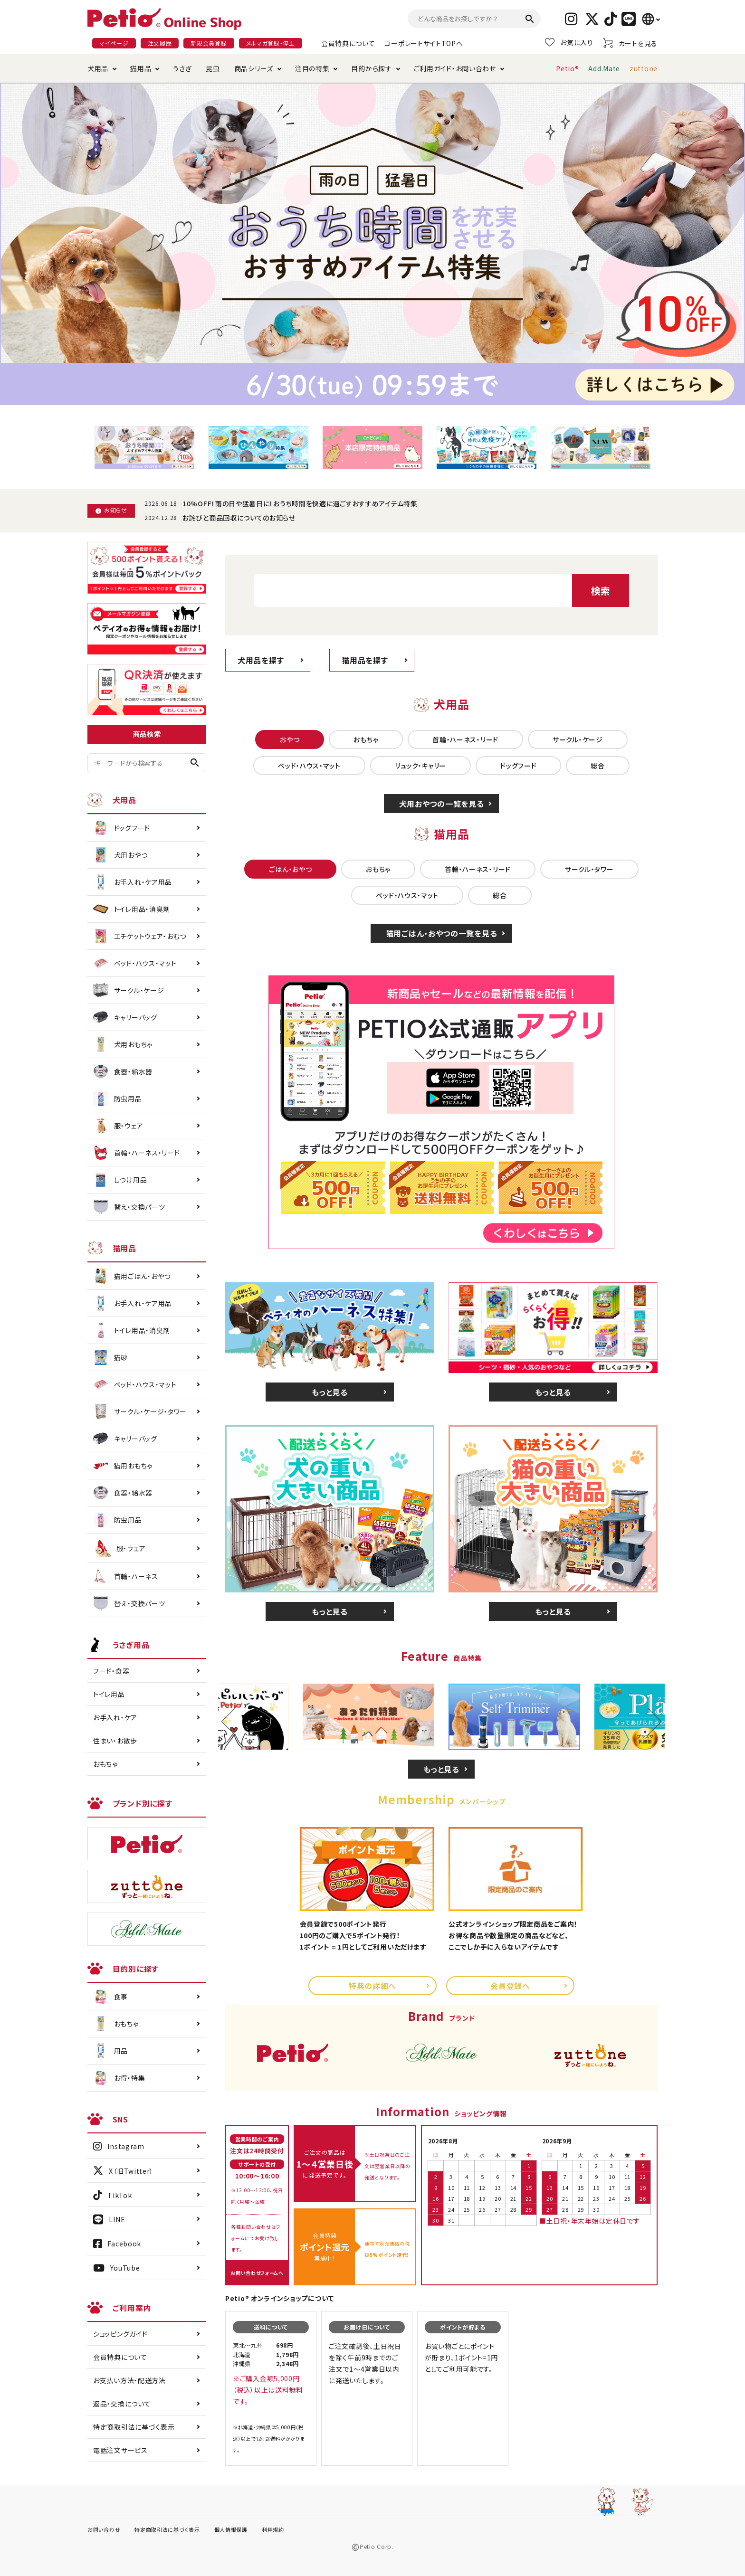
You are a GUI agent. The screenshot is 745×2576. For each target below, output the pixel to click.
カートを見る (630, 43)
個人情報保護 (231, 2529)
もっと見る (330, 1392)
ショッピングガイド (120, 2334)
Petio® (567, 68)
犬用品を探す (261, 660)
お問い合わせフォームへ (257, 2272)
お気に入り (569, 42)
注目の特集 (312, 68)
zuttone (644, 68)
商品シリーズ (253, 68)
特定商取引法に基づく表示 (133, 2427)
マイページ (114, 43)
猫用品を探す (365, 660)
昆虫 (213, 68)
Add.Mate (604, 68)
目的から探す (371, 68)
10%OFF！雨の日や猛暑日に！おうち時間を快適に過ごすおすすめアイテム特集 (300, 503)
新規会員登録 (209, 43)
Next (648, 1721)
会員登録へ (510, 1985)
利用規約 (273, 2529)
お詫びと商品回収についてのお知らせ (239, 517)
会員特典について (348, 43)
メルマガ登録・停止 (270, 43)
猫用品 (140, 68)
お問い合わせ (103, 2529)
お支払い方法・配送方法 (129, 2380)
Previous (234, 1721)
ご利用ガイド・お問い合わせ (455, 68)
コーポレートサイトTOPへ (423, 43)
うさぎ (182, 68)
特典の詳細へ (372, 1985)
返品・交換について (122, 2403)
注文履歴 (160, 43)
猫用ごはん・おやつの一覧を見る (441, 933)
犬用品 (97, 68)
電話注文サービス (120, 2450)
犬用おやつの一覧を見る (441, 803)
